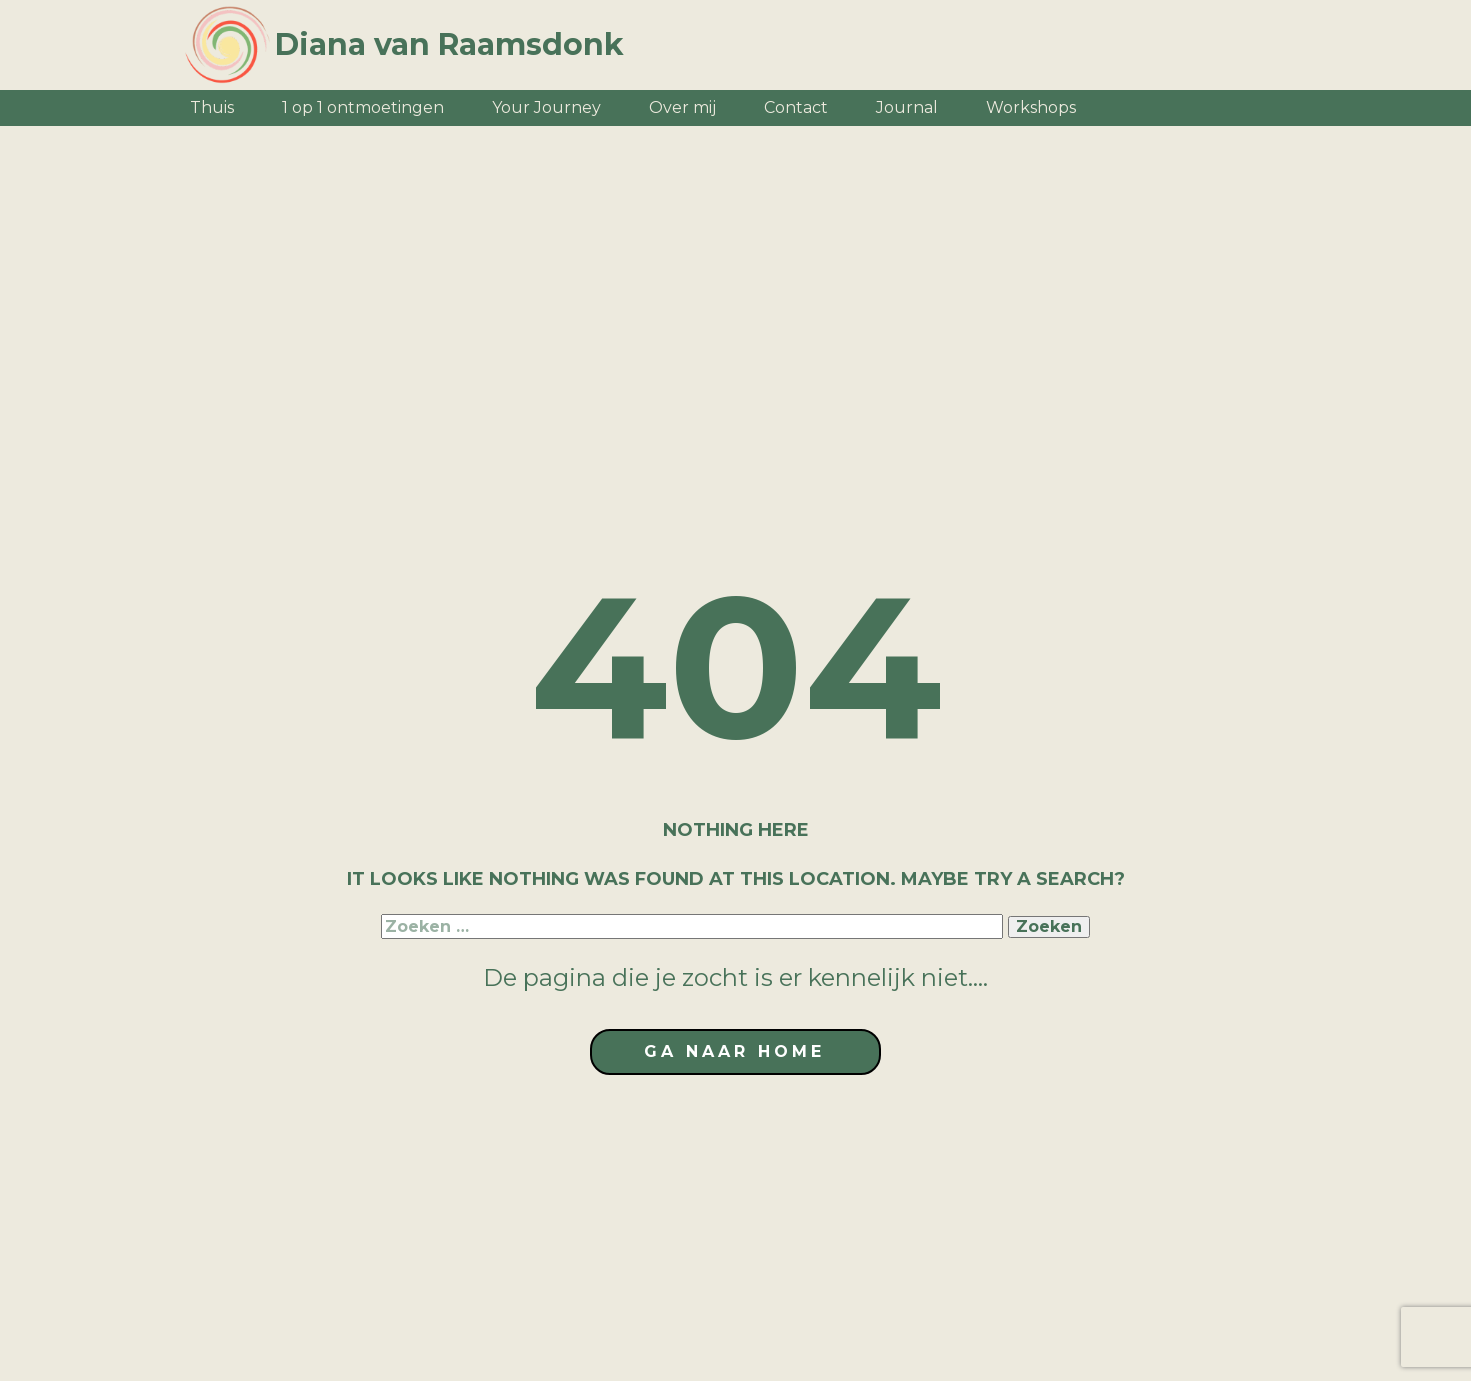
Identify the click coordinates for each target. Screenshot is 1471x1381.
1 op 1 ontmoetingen (363, 107)
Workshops (1031, 107)
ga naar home (734, 1051)
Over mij (682, 107)
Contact (796, 107)
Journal (907, 107)
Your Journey (546, 107)
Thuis (212, 107)
